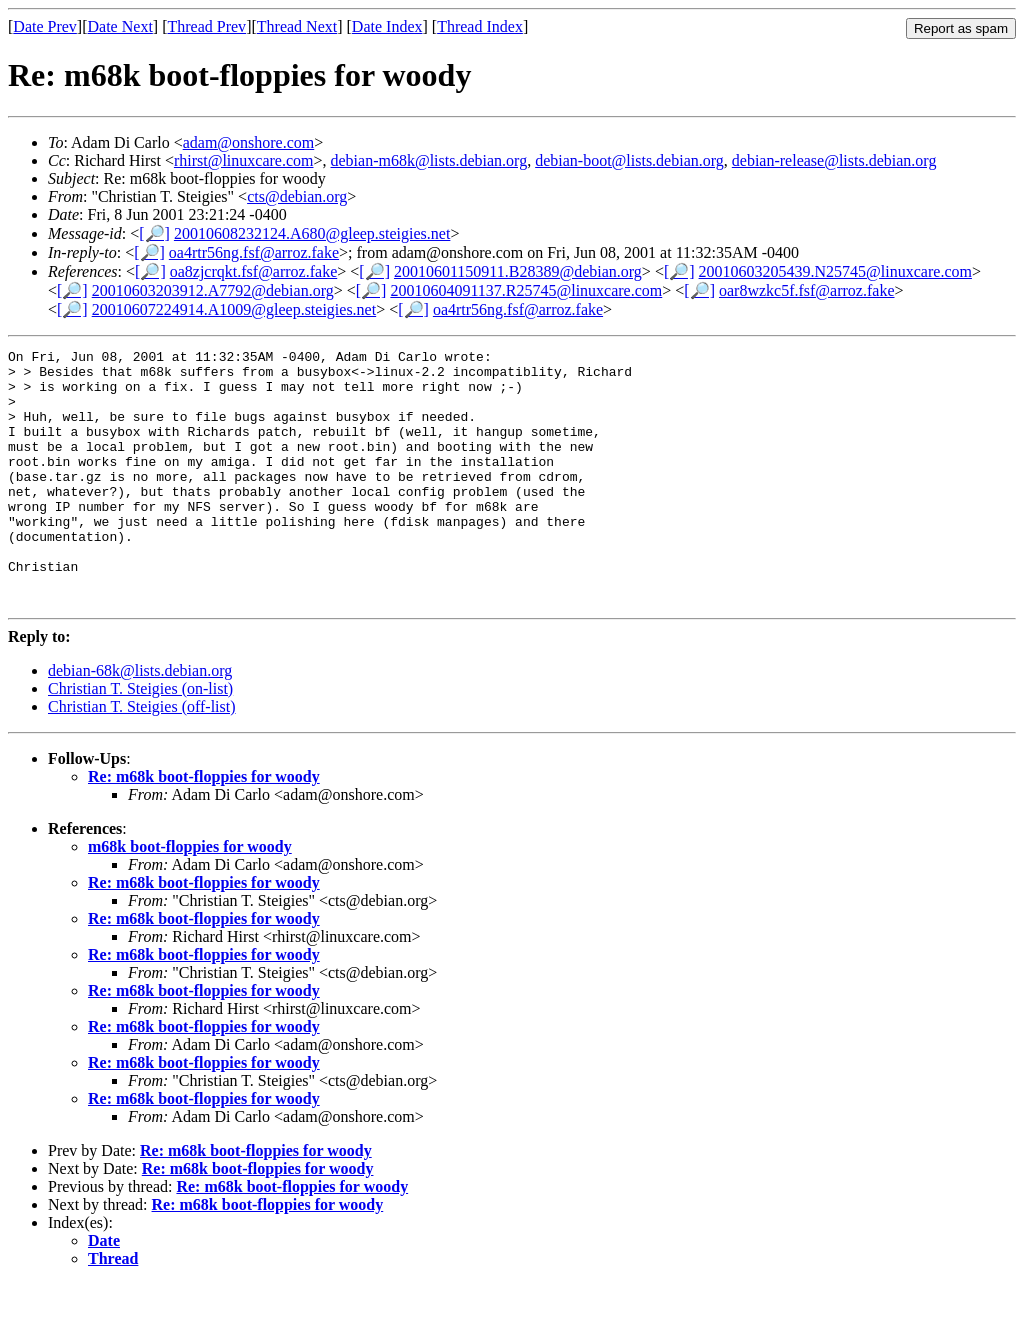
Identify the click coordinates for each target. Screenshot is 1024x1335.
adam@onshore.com (249, 142)
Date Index (387, 26)
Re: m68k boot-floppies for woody (204, 827)
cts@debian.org (297, 196)
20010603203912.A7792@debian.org (213, 290)
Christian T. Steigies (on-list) (140, 739)
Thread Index (480, 26)
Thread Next (297, 26)
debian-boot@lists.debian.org (629, 160)
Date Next (120, 26)
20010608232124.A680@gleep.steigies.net (312, 233)
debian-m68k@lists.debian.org (429, 160)
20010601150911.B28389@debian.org (518, 271)
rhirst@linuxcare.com (244, 160)
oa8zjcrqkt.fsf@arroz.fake (254, 271)
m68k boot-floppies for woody (190, 897)
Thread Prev (206, 26)
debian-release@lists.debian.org (834, 160)
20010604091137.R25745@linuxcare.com (526, 290)
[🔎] (154, 233)
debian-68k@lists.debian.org (140, 721)
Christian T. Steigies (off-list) (142, 757)
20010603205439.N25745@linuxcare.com (835, 271)
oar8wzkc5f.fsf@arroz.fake (807, 290)
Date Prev (45, 26)
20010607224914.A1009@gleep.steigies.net (234, 309)
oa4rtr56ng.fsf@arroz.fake (254, 252)
